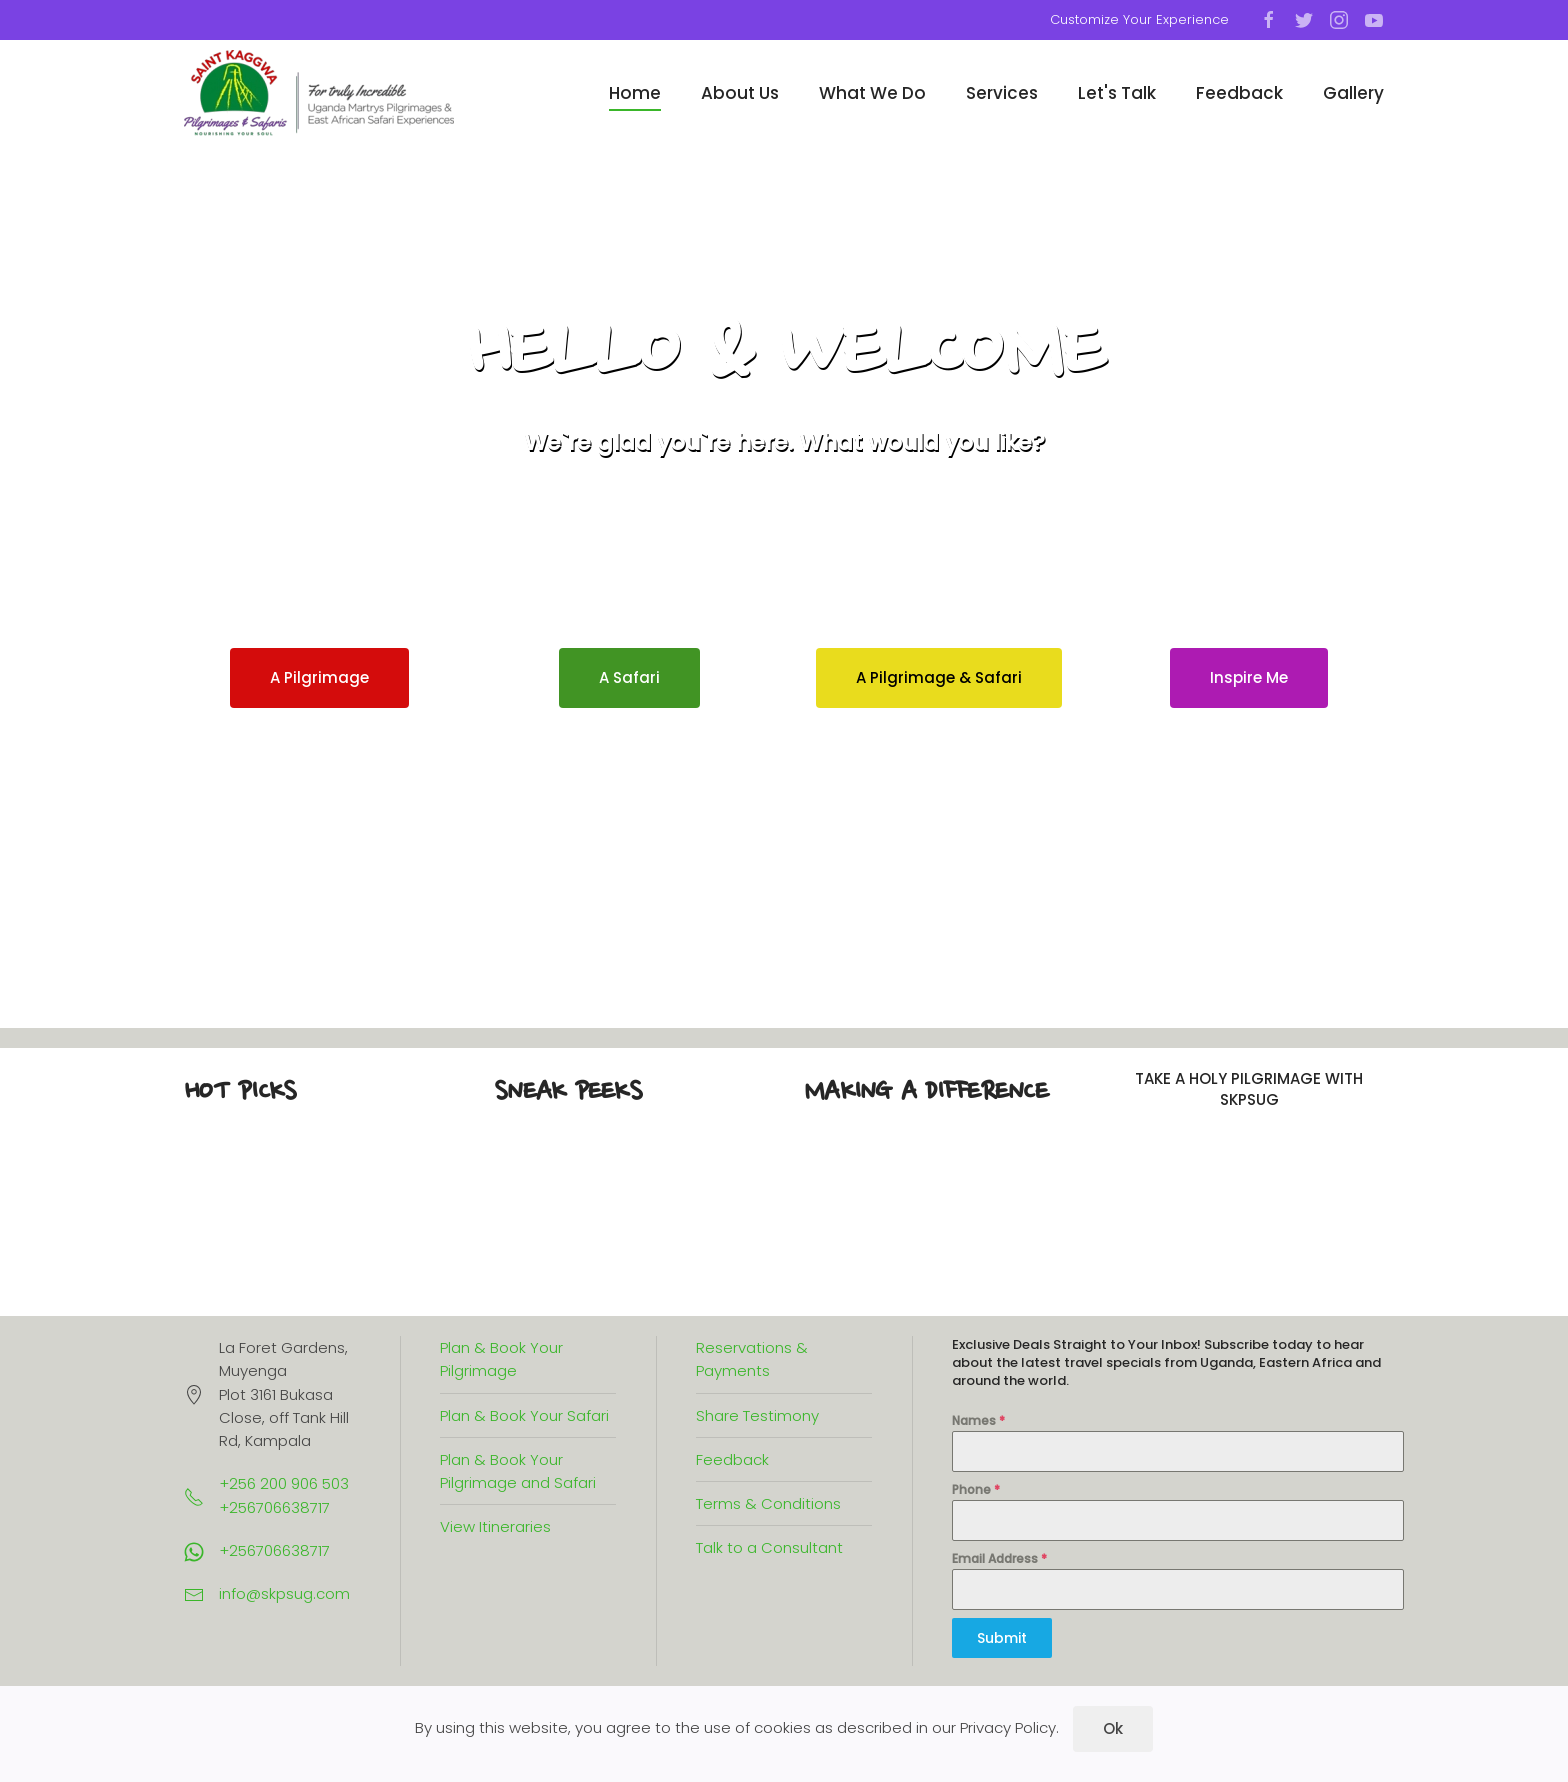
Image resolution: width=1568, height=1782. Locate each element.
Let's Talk (1117, 93)
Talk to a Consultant (769, 1547)
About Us (740, 93)
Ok (1113, 1728)
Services (1002, 93)
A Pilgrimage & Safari (939, 677)
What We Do (872, 93)
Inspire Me (1249, 677)
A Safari (629, 677)
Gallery (1353, 93)
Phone (976, 1489)
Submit (1002, 1638)
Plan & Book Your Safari (524, 1415)
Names (978, 1420)
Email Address (999, 1558)
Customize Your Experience (1139, 19)
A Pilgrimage (319, 677)
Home (635, 93)
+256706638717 (274, 1550)
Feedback (1239, 93)
